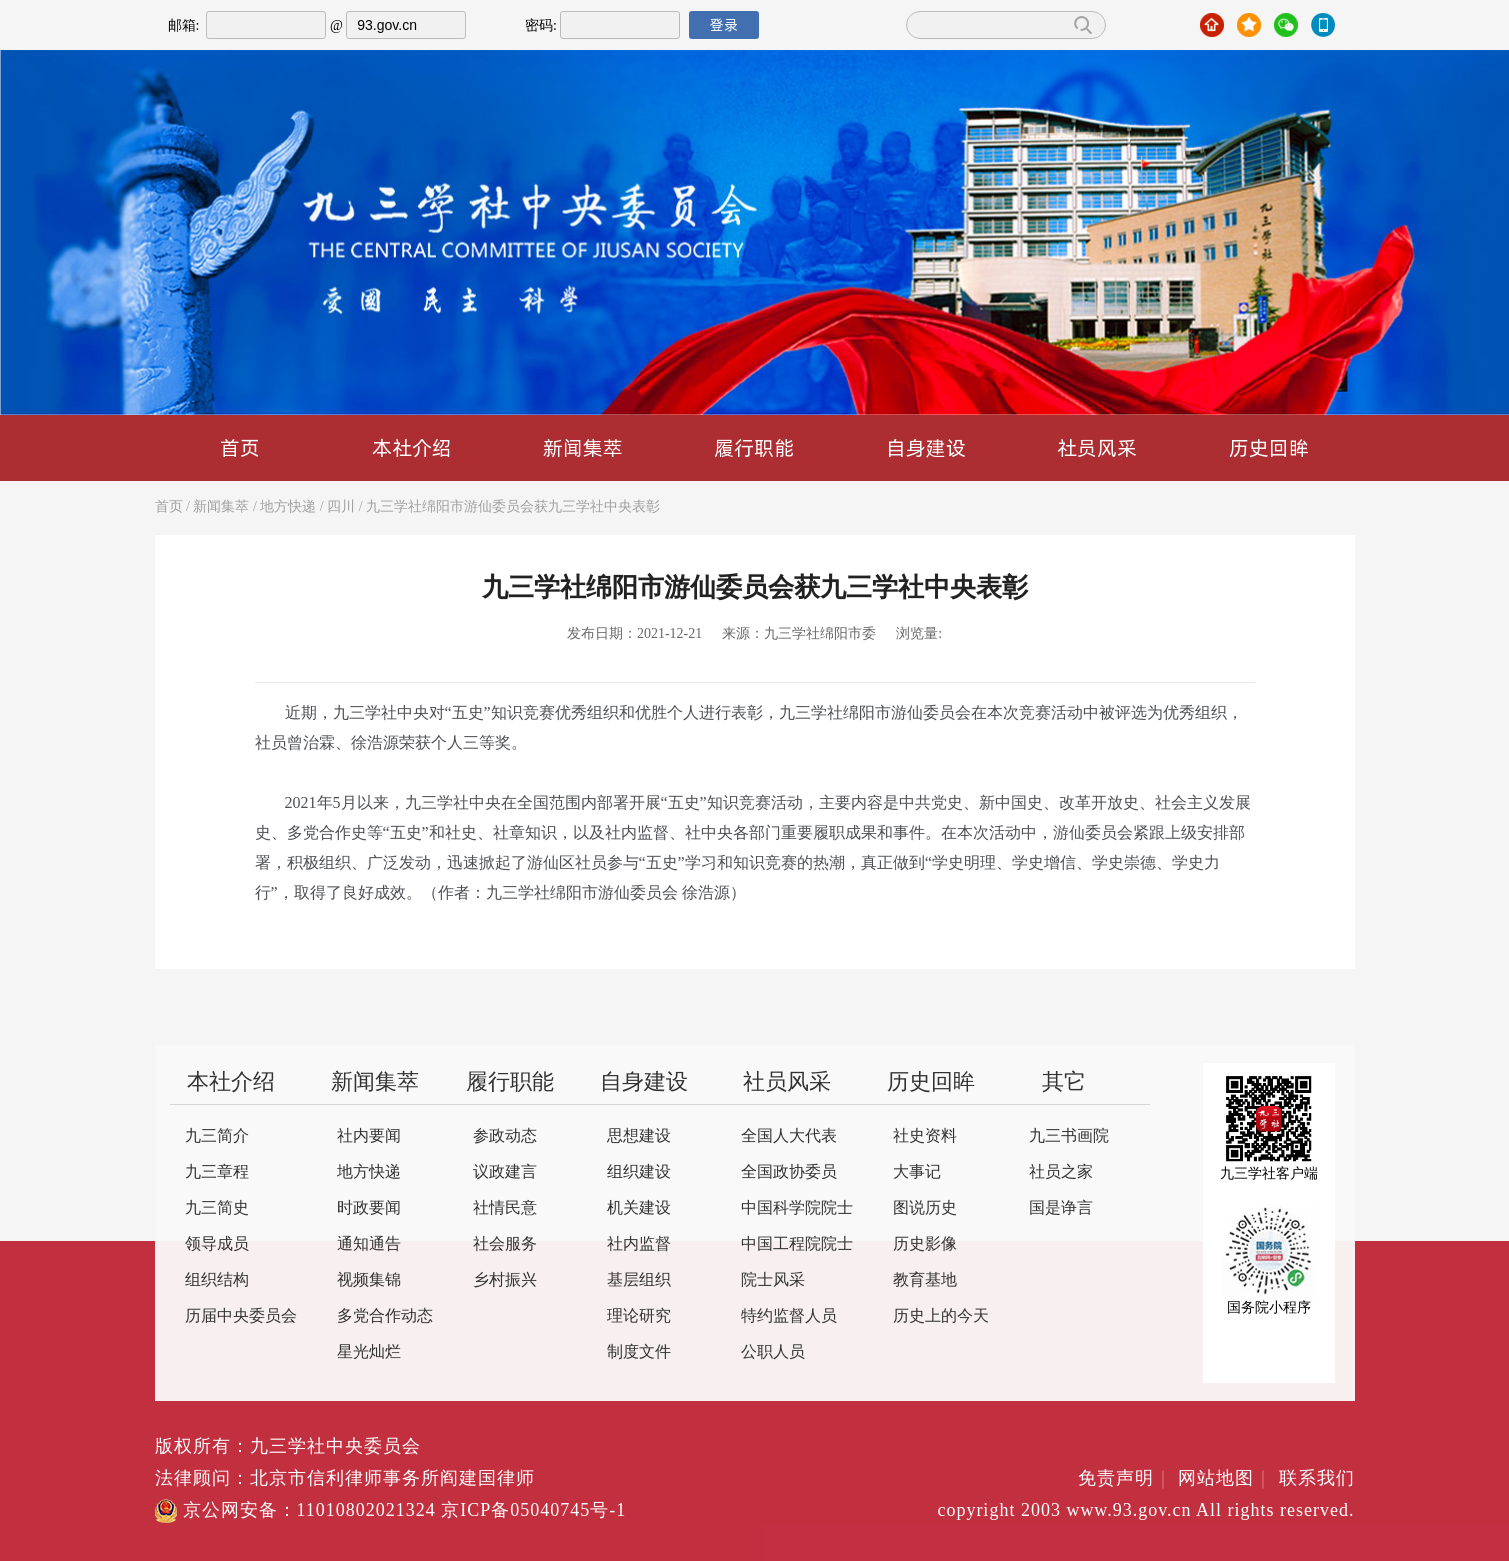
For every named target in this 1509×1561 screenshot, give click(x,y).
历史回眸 (1269, 447)
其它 (1064, 1083)
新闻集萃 (583, 447)
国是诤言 (1061, 1208)
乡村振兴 (505, 1280)
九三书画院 (1069, 1136)
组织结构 (217, 1280)
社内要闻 (369, 1136)
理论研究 (639, 1316)
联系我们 (1317, 1479)
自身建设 (926, 447)
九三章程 (217, 1172)
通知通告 (369, 1244)
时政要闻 (369, 1208)
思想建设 (639, 1136)
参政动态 (505, 1136)
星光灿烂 (369, 1352)
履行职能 (754, 447)
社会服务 (505, 1244)
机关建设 (639, 1208)
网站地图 (1225, 1479)
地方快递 (288, 507)
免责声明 (1125, 1479)
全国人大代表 (789, 1136)
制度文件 (639, 1352)
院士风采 (773, 1280)
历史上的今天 (941, 1316)
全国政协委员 (789, 1172)
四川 (341, 507)
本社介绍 (412, 447)
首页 (240, 447)
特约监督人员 (789, 1316)
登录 (724, 25)
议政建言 (505, 1172)
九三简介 (217, 1136)
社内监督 (639, 1244)
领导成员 (217, 1244)
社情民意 (505, 1208)
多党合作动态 (385, 1316)
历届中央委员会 (241, 1316)
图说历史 (925, 1208)
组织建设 (639, 1172)
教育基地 (925, 1280)
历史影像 (925, 1244)
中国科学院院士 (797, 1208)
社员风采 (1097, 447)
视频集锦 (369, 1280)
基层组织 (639, 1280)
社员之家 (1061, 1172)
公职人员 (773, 1352)
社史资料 (925, 1136)
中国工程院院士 (797, 1244)
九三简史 (217, 1208)
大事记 (917, 1172)
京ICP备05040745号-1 (533, 1511)
